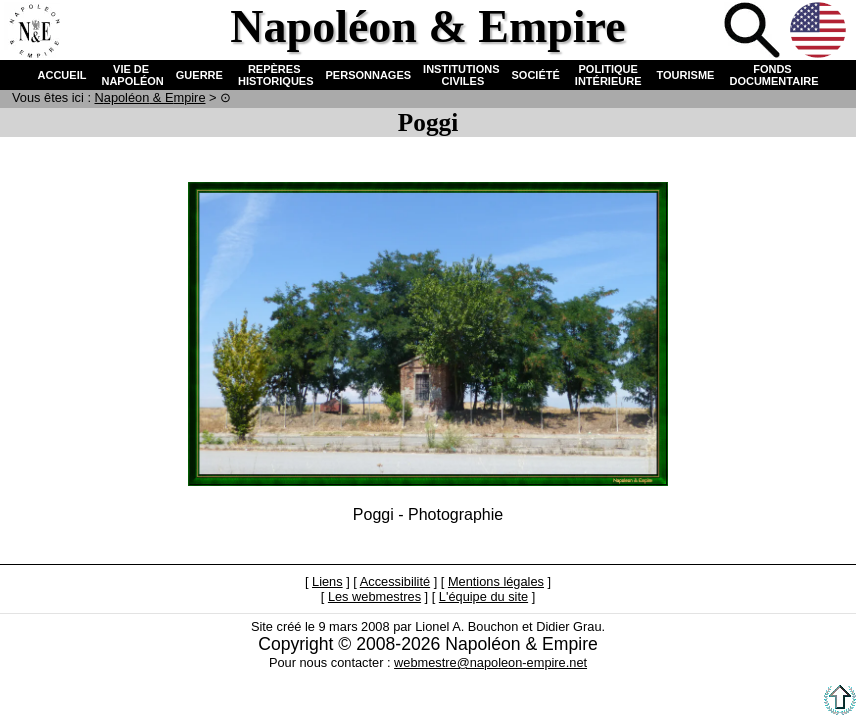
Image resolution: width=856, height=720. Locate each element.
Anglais (820, 32)
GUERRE (199, 75)
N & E (150, 97)
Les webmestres (374, 596)
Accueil (34, 32)
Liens (327, 581)
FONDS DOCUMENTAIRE (772, 75)
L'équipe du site (483, 596)
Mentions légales (496, 581)
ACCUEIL (62, 75)
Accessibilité (395, 581)
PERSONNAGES (369, 75)
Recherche (754, 32)
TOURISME (686, 75)
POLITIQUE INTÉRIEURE (608, 75)
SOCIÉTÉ (536, 75)
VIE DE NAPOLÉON (130, 75)
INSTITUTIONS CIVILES (461, 75)
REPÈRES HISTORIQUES (274, 75)
